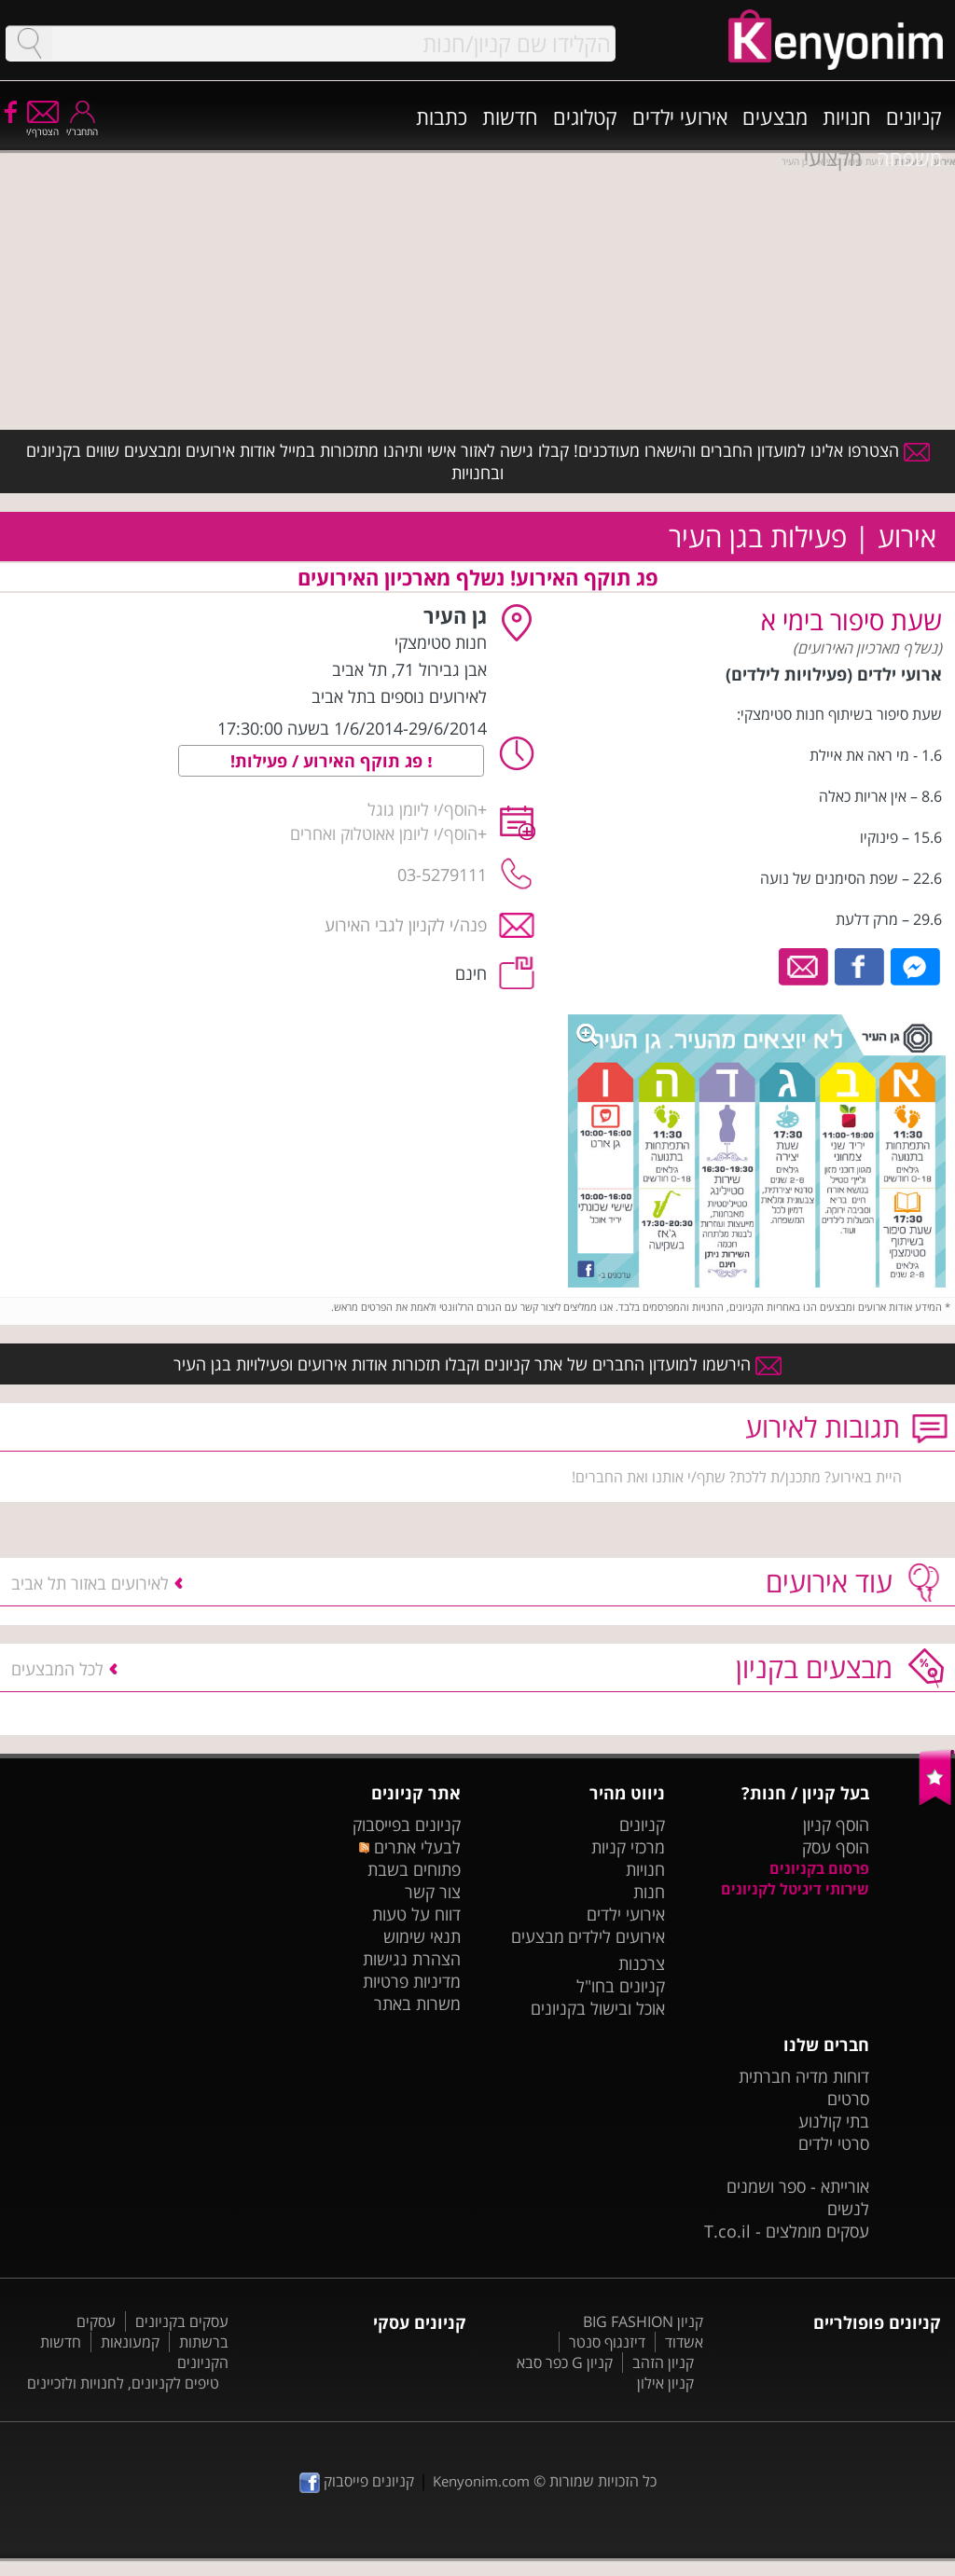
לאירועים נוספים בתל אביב (399, 696)
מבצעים (775, 117)
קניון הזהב (663, 2362)
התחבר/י (82, 125)
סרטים (848, 2098)
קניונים (914, 117)
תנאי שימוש (422, 1936)
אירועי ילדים (679, 117)
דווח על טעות (416, 1914)
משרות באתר (417, 2003)
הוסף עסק (835, 1847)
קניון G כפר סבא (565, 2362)
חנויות (847, 117)
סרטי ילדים (833, 2143)
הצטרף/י (42, 125)
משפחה (909, 158)
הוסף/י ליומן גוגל (422, 809)
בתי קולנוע (833, 2121)
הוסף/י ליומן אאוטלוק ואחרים (384, 833)
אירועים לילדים (616, 1936)
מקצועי (833, 158)
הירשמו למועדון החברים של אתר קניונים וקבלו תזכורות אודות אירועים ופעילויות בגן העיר (477, 1364)
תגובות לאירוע (822, 1427)
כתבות (441, 117)
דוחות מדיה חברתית (804, 2076)
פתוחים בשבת (414, 1869)
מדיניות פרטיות (412, 1981)
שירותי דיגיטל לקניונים (795, 1889)
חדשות (510, 117)
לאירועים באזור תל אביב (90, 1583)
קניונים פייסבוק (356, 2481)
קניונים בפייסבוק (407, 1824)
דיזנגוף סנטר (607, 2342)
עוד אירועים (829, 1582)
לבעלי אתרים (410, 1847)
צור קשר (433, 1891)
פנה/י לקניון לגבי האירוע (406, 925)
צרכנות (641, 1963)
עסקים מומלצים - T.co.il (786, 2231)
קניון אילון (665, 2383)
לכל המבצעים (57, 1669)
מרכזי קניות (628, 1847)
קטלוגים (585, 117)
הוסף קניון (836, 1824)
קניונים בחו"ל (620, 1986)
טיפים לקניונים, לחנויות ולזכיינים (123, 2383)
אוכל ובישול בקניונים (598, 2008)
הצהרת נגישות (412, 1959)
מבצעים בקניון (814, 1667)
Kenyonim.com (481, 2481)
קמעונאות (130, 2342)
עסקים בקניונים (181, 2321)
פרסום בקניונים (819, 1868)
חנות (649, 1891)
